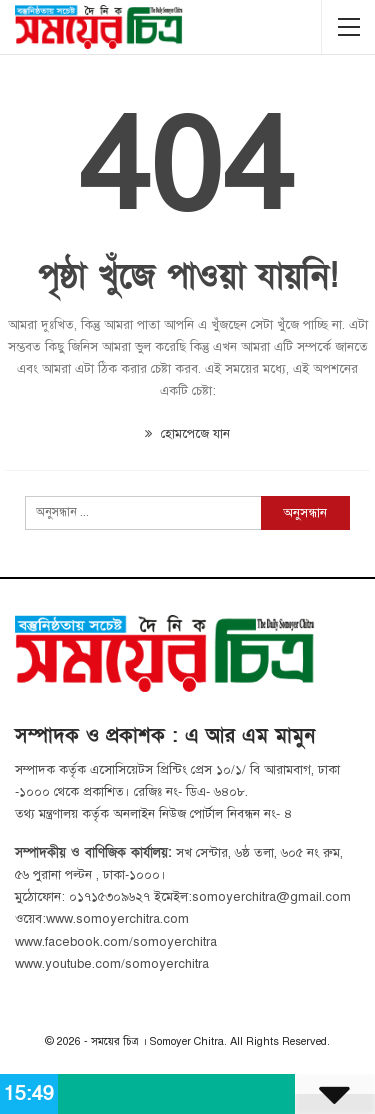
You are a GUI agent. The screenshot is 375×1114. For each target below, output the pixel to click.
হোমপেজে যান (187, 434)
